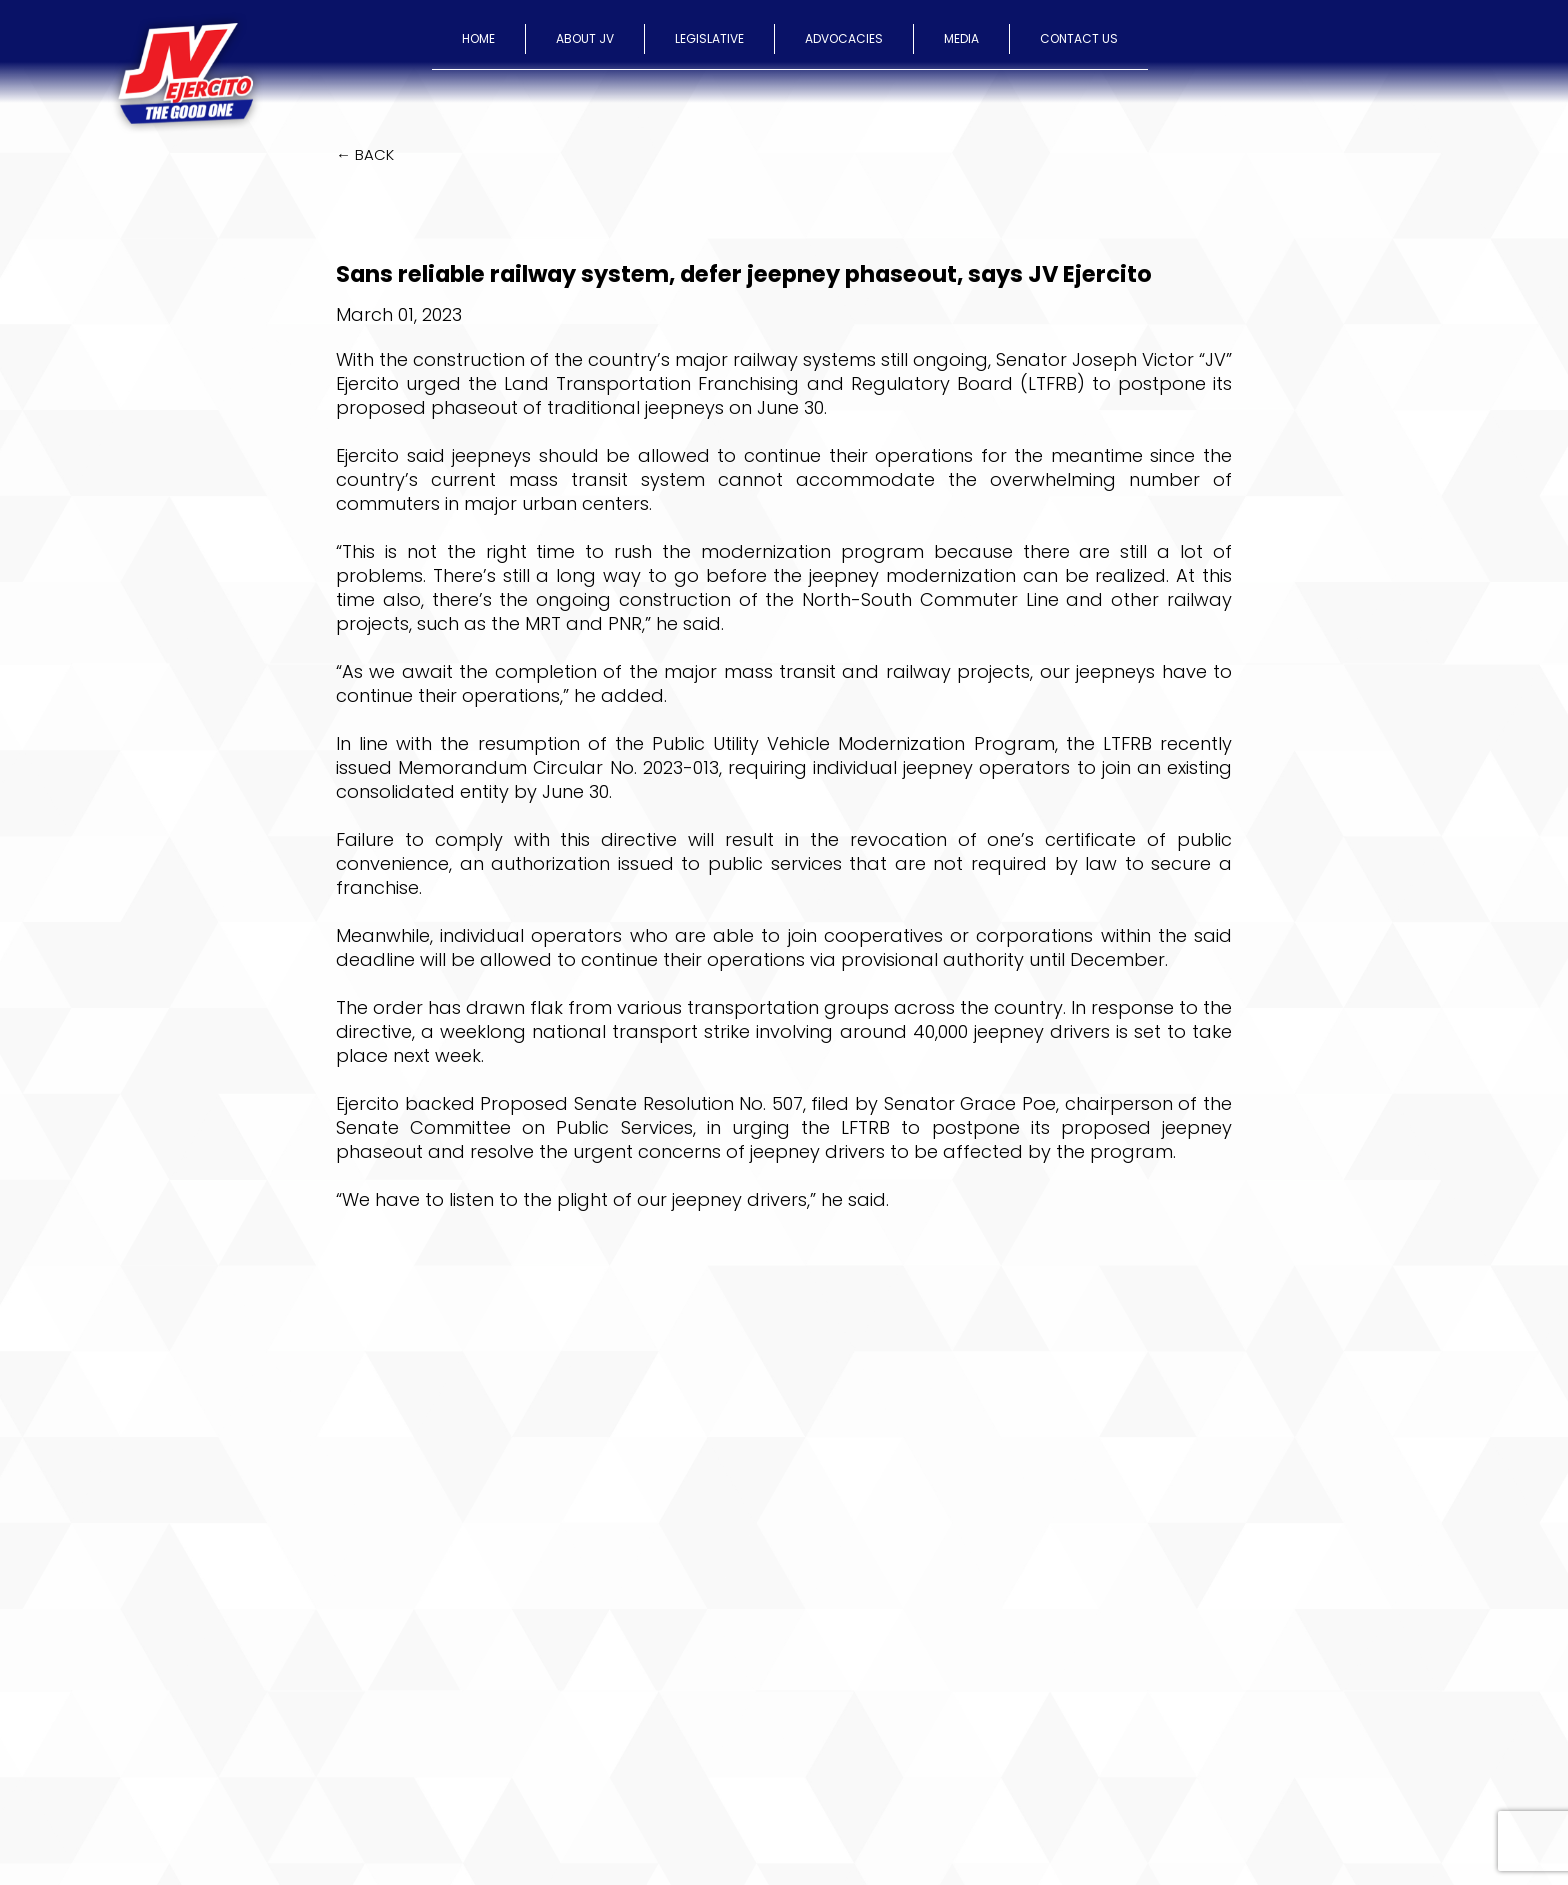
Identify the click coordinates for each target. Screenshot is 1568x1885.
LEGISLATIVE (709, 38)
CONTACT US (1079, 38)
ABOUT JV (585, 38)
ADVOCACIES (844, 38)
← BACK (365, 154)
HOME (478, 38)
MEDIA (961, 38)
